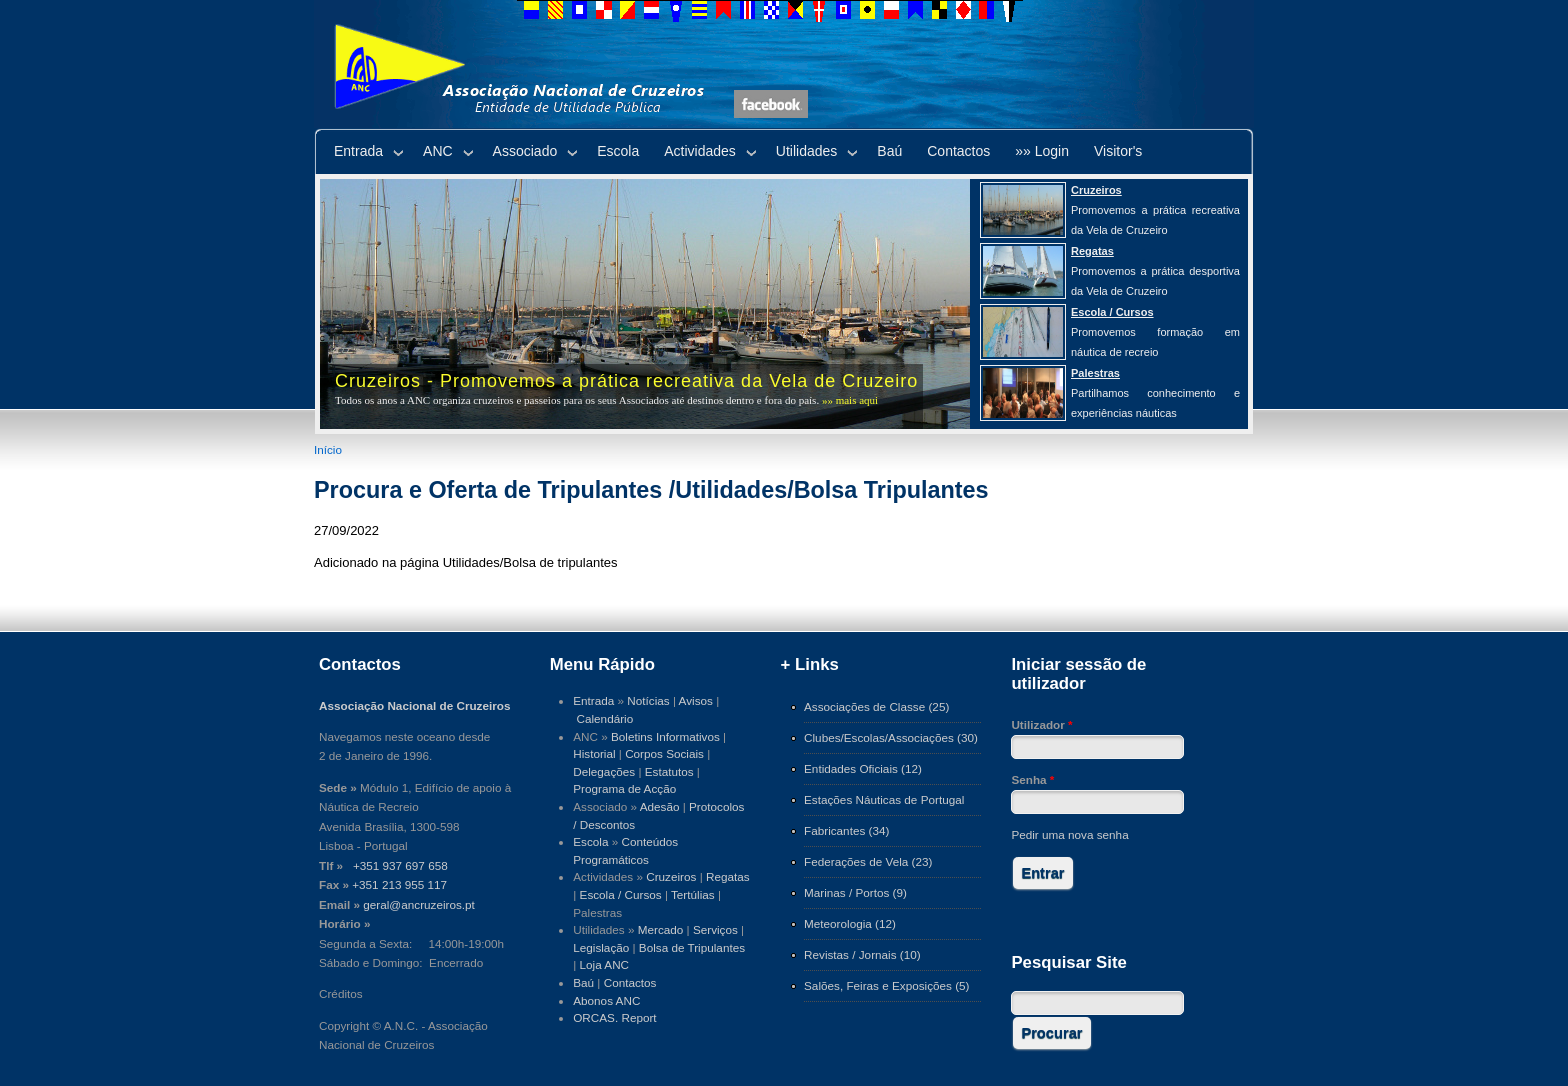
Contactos (958, 151)
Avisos (696, 700)
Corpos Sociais (664, 753)
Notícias (648, 700)
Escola (618, 151)
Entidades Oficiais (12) (863, 768)
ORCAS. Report (614, 1017)
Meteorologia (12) (850, 923)
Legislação (601, 947)
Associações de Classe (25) (876, 706)
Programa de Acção (624, 788)
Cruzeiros (671, 876)
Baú (889, 151)
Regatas (728, 876)
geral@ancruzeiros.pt (419, 904)
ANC (438, 151)
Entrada (358, 151)
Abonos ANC (606, 1000)
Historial (594, 753)
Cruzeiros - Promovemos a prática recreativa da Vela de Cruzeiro (626, 381)
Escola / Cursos (621, 894)
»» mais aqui (850, 400)
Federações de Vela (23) (868, 861)
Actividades (700, 151)
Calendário (605, 718)
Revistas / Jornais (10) (862, 954)
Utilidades (806, 151)
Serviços (715, 929)
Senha (1032, 779)
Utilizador (1041, 724)
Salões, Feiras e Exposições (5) (886, 985)
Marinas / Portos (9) (855, 892)
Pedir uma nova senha (1069, 834)
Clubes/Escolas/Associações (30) (891, 737)
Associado (525, 151)
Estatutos (669, 771)
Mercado (661, 929)
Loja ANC (605, 964)
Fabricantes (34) (846, 830)
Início (328, 449)
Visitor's (1118, 151)
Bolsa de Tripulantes (692, 947)
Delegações (604, 771)
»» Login (1042, 151)
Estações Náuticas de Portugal (884, 799)
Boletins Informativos (665, 736)
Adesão (660, 806)
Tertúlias (693, 894)
